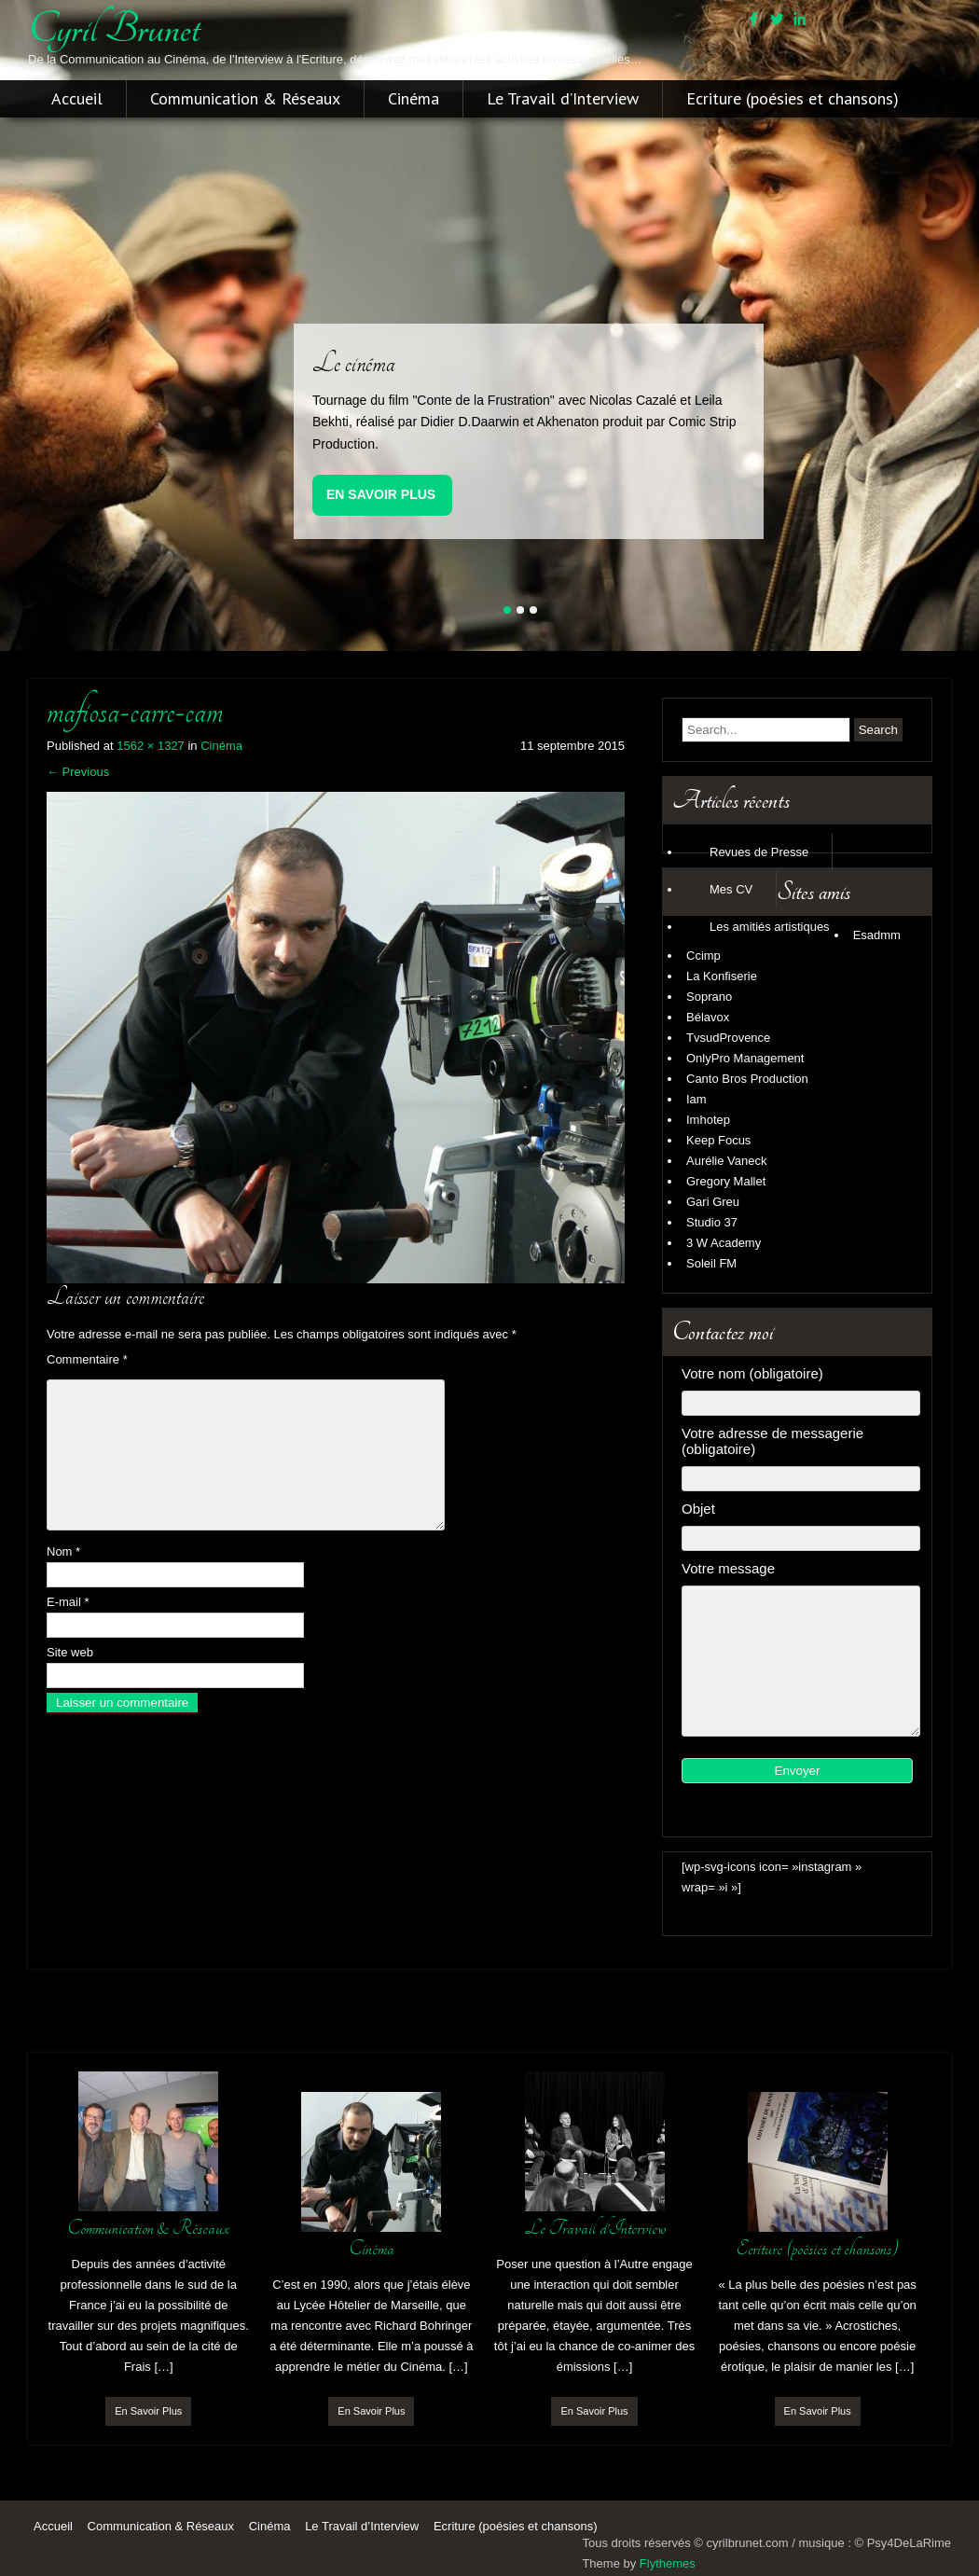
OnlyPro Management (745, 1058)
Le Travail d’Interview (563, 99)
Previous (78, 772)
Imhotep (708, 1120)
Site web (70, 1652)
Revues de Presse (759, 852)
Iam (696, 1099)
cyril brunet (114, 29)
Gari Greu (712, 1202)
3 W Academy (723, 1243)
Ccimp (703, 956)
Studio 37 (712, 1222)
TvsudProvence (728, 1038)
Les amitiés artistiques (770, 927)
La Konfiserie (721, 976)
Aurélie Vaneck (726, 1161)
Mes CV (731, 889)
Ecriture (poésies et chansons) (792, 99)
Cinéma (413, 99)
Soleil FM (711, 1263)
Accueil (77, 99)
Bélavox (707, 1017)
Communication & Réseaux (245, 99)
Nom (63, 1551)
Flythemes (668, 2563)
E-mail (68, 1602)
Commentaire (87, 1359)
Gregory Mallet (725, 1181)
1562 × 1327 (151, 746)
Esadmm (877, 935)
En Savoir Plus (380, 494)
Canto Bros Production (747, 1079)
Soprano (709, 997)
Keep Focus (718, 1140)
